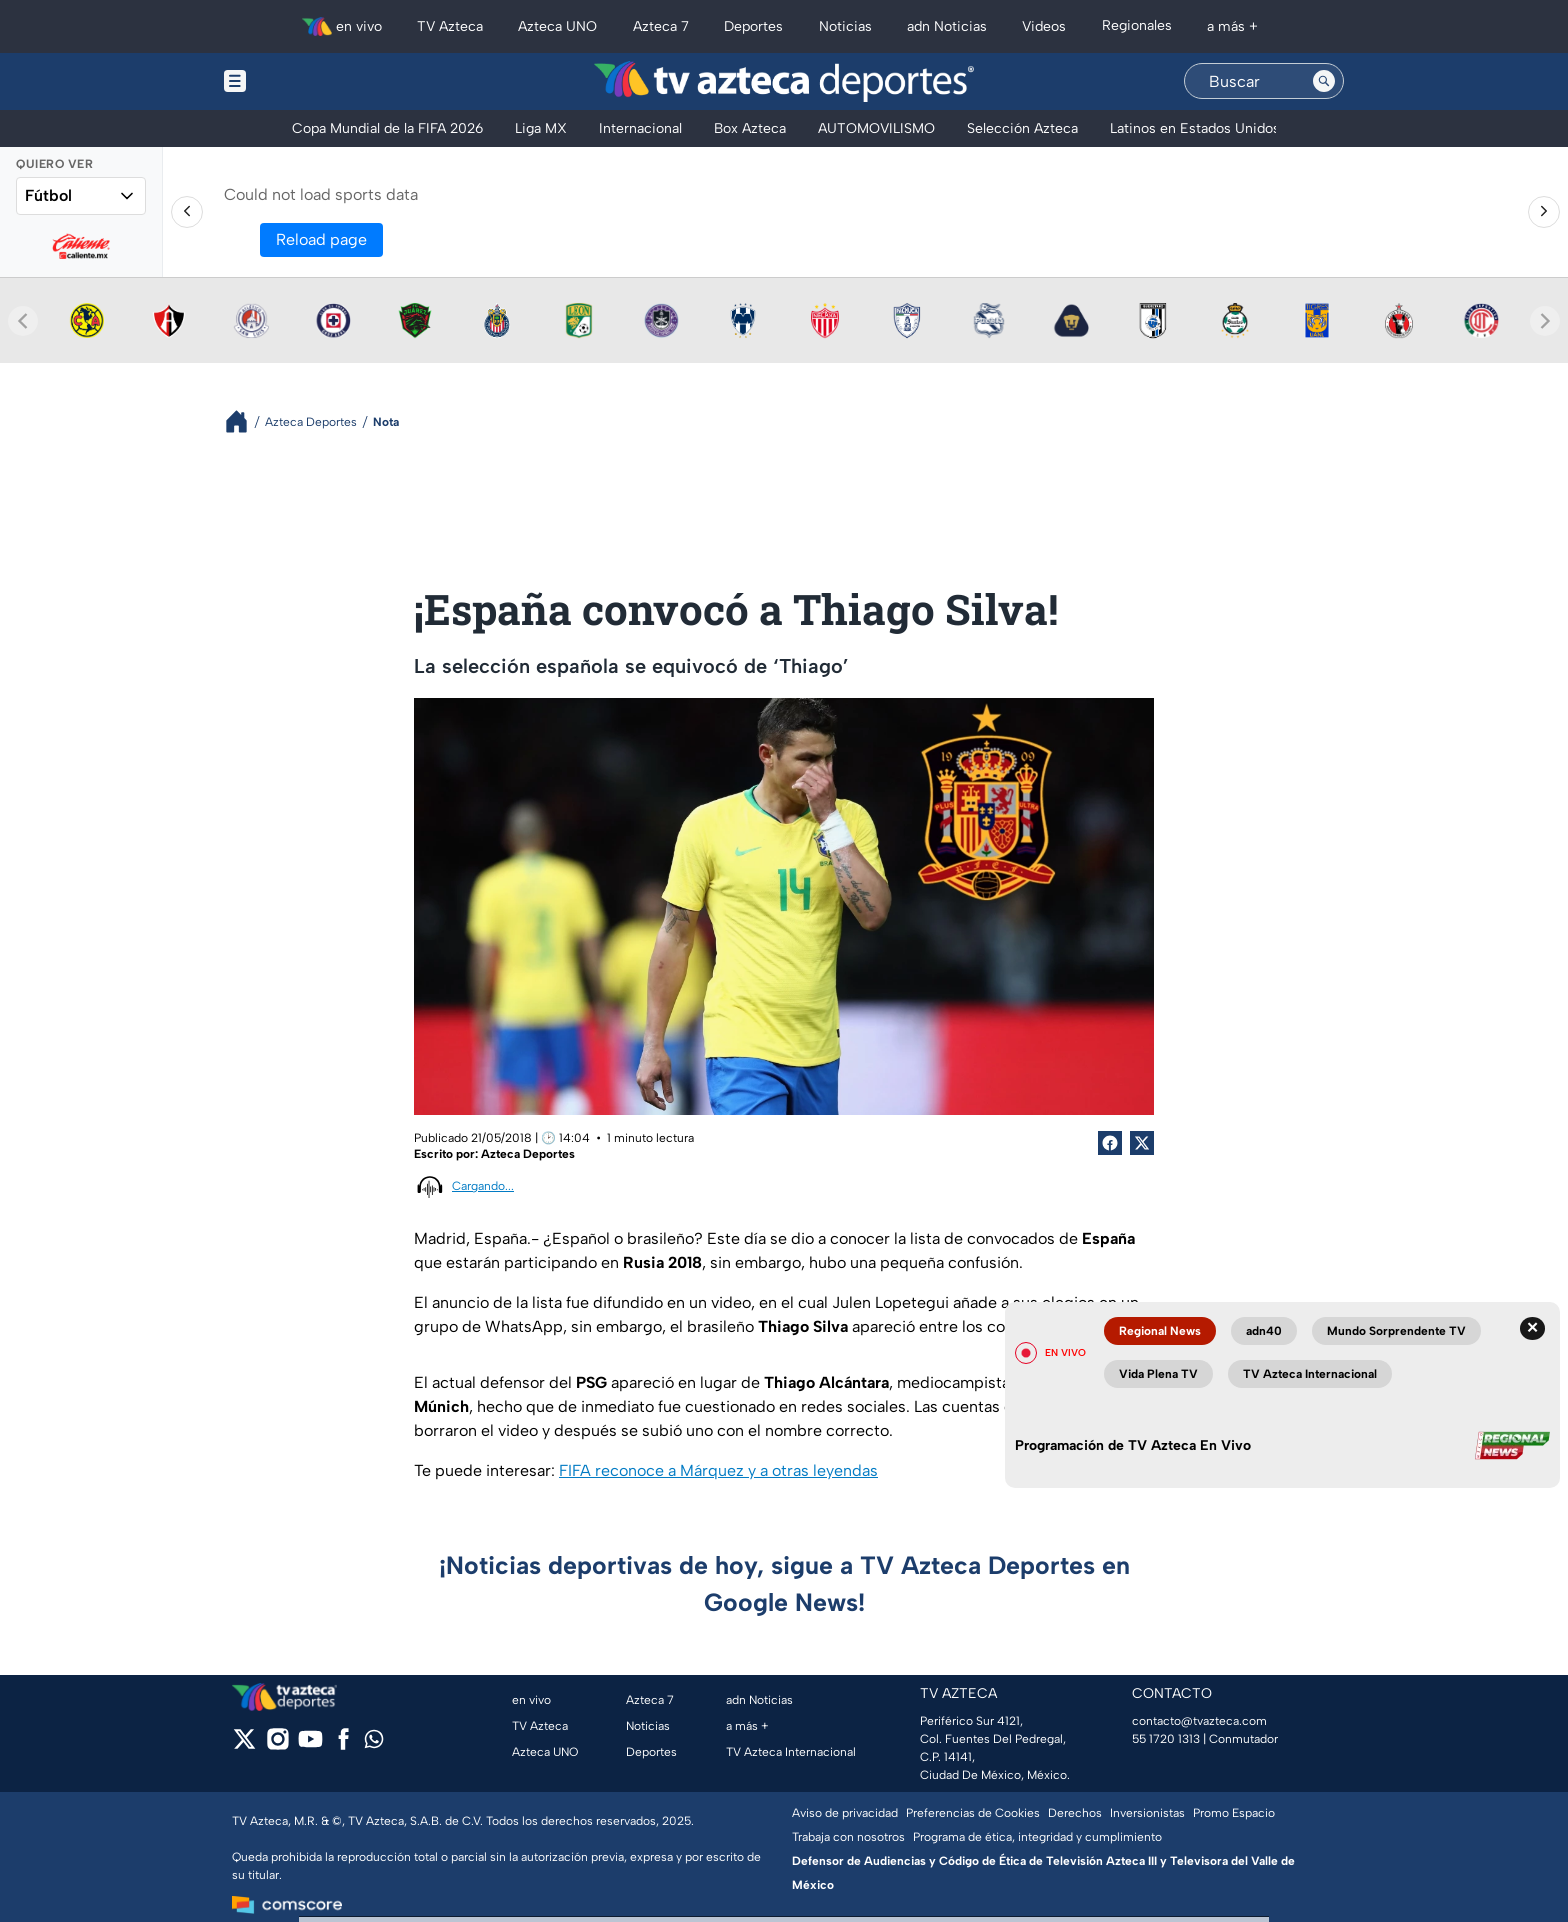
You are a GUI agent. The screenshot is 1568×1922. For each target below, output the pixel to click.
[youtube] (310, 1745)
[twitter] (244, 1745)
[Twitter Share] (1142, 1143)
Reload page (321, 239)
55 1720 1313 (1166, 1739)
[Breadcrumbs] (244, 421)
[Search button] (1324, 81)
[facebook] (343, 1745)
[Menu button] (304, 81)
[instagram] (277, 1745)
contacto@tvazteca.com (1199, 1721)
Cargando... (483, 1186)
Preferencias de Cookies (973, 1813)
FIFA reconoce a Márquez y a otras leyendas (718, 1470)
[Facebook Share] (1110, 1143)
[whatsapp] (374, 1743)
